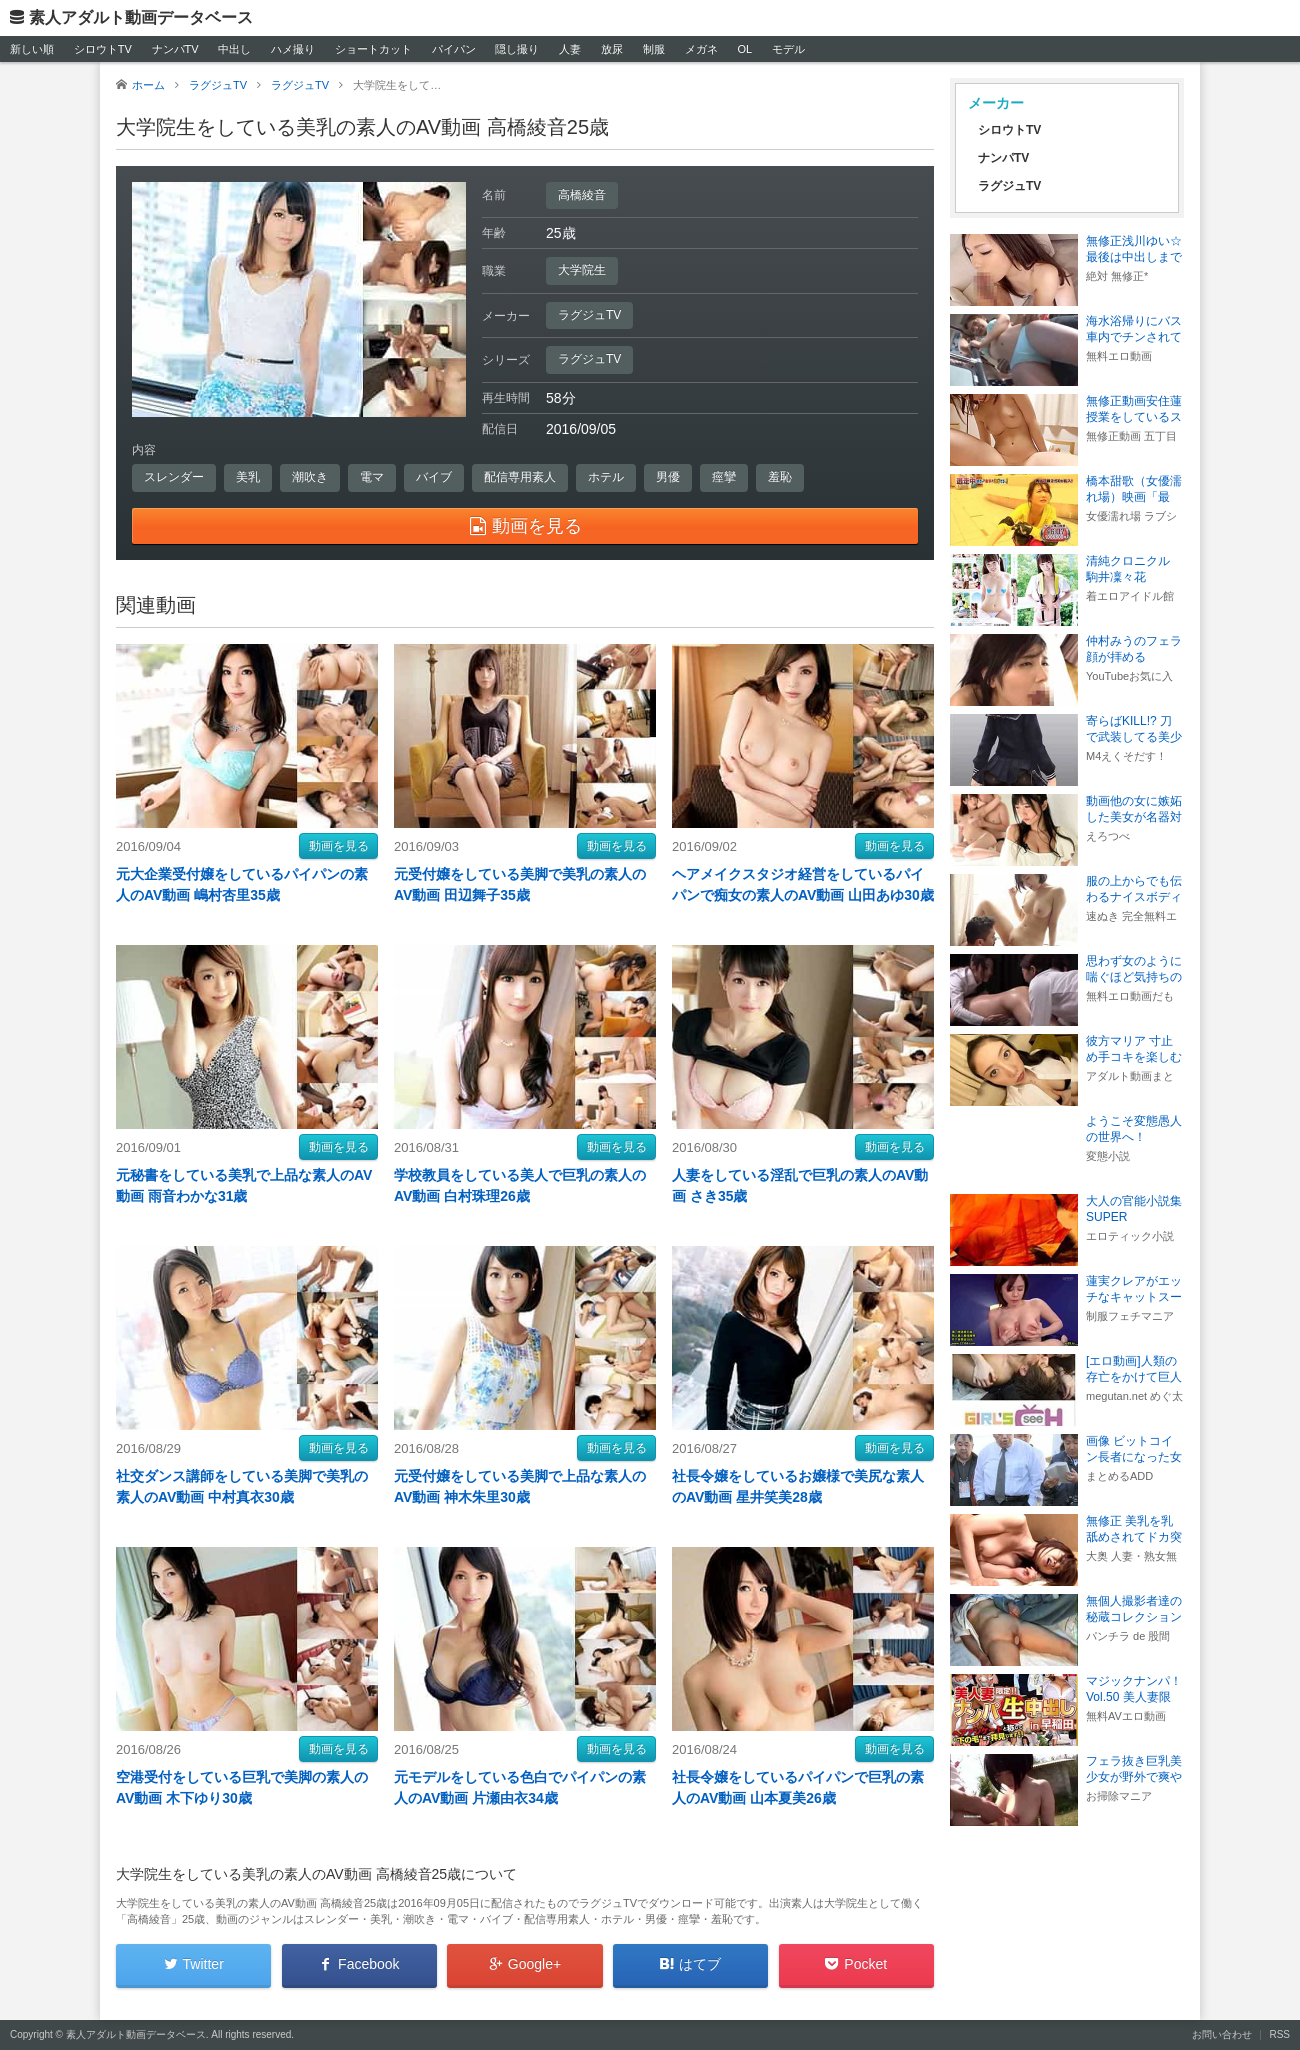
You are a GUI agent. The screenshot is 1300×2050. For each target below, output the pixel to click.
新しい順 (32, 49)
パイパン (454, 49)
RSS (1279, 2034)
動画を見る (339, 846)
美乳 (248, 477)
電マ (372, 477)
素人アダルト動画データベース (141, 17)
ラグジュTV (589, 315)
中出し (234, 49)
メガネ (701, 49)
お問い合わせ (1222, 2034)
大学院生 (582, 270)
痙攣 (724, 477)
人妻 (570, 49)
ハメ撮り (293, 49)
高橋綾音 (582, 195)
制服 (654, 49)
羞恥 (780, 477)
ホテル (606, 477)
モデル (788, 49)
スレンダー (174, 477)
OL (744, 49)
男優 (668, 477)
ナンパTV (175, 49)
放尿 (612, 49)
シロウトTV (103, 49)
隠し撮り (517, 49)
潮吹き (310, 477)
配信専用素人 (520, 477)
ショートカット (373, 49)
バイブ (434, 477)
